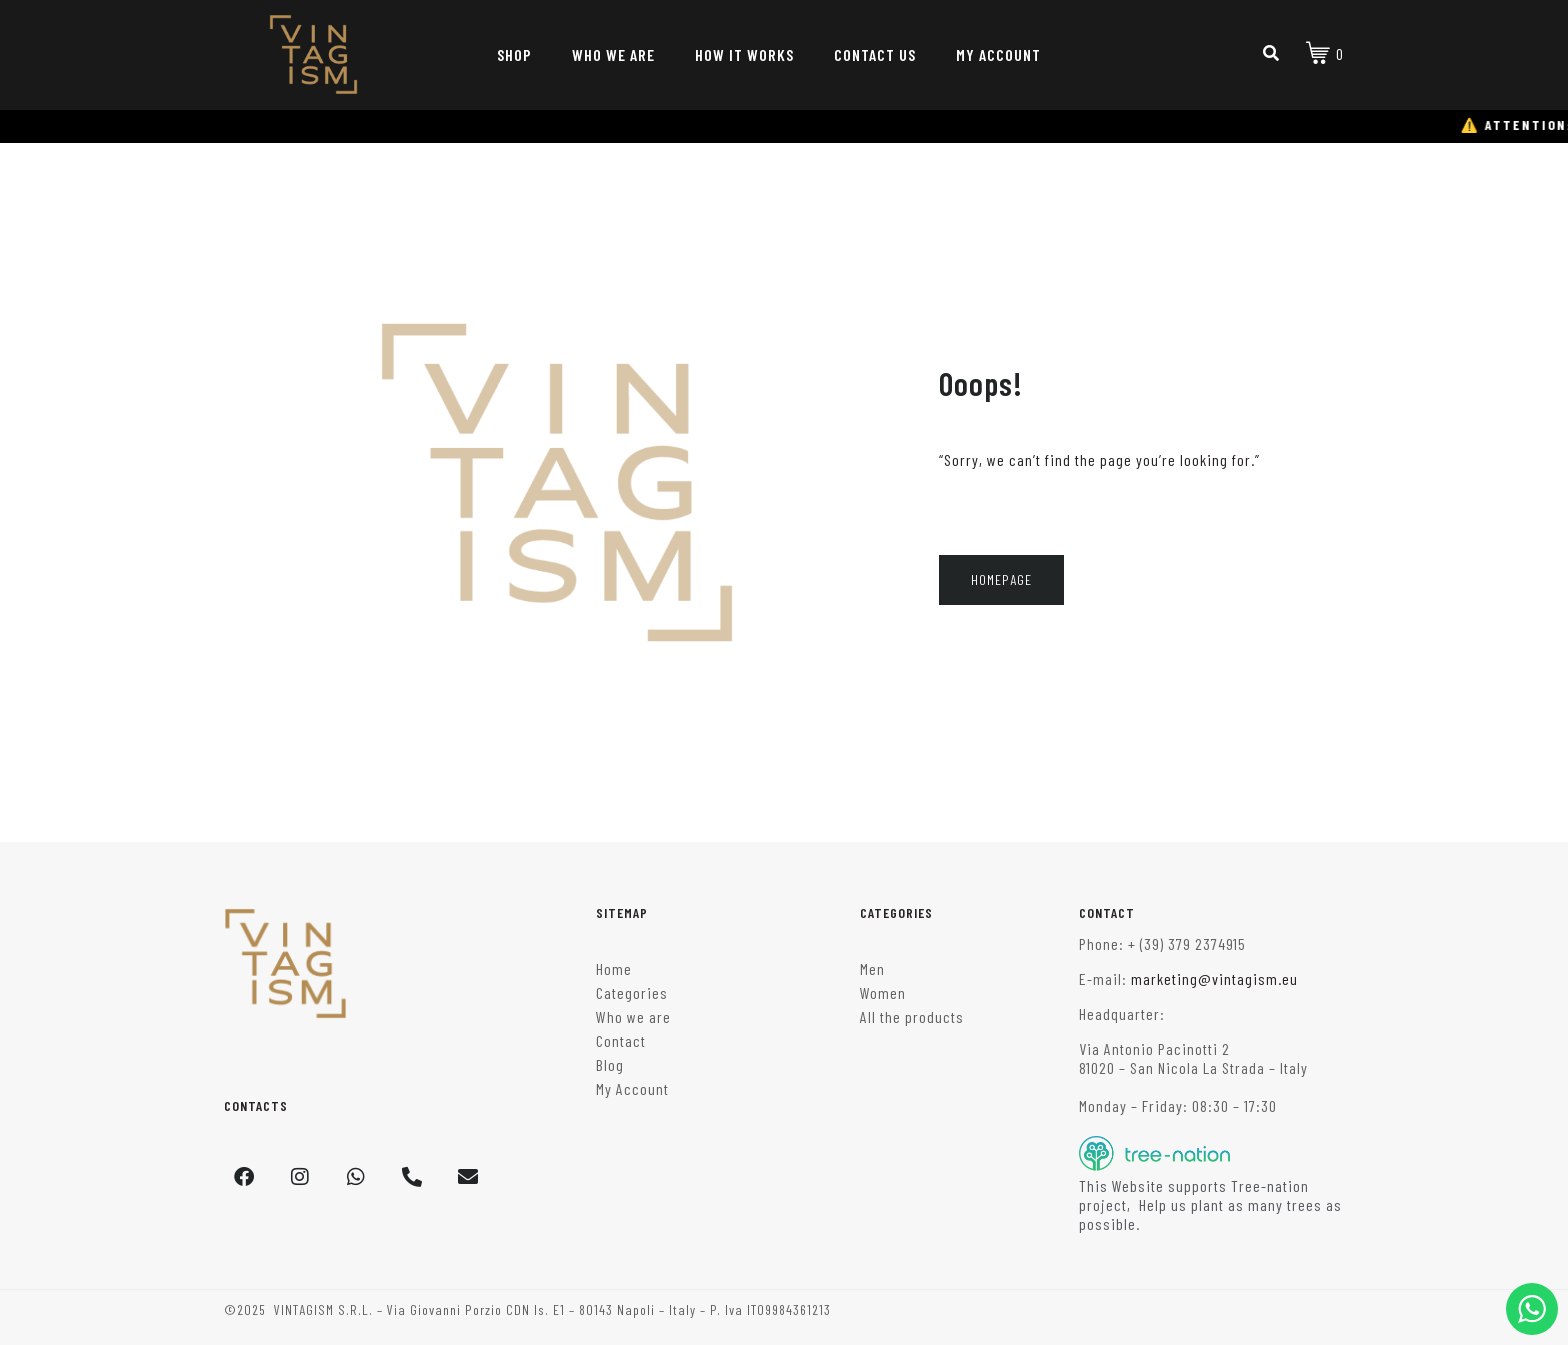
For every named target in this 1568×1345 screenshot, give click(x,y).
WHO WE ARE (613, 54)
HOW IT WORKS (744, 54)
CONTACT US (875, 54)
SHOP (514, 54)
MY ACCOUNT (998, 54)
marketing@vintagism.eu (1214, 978)
